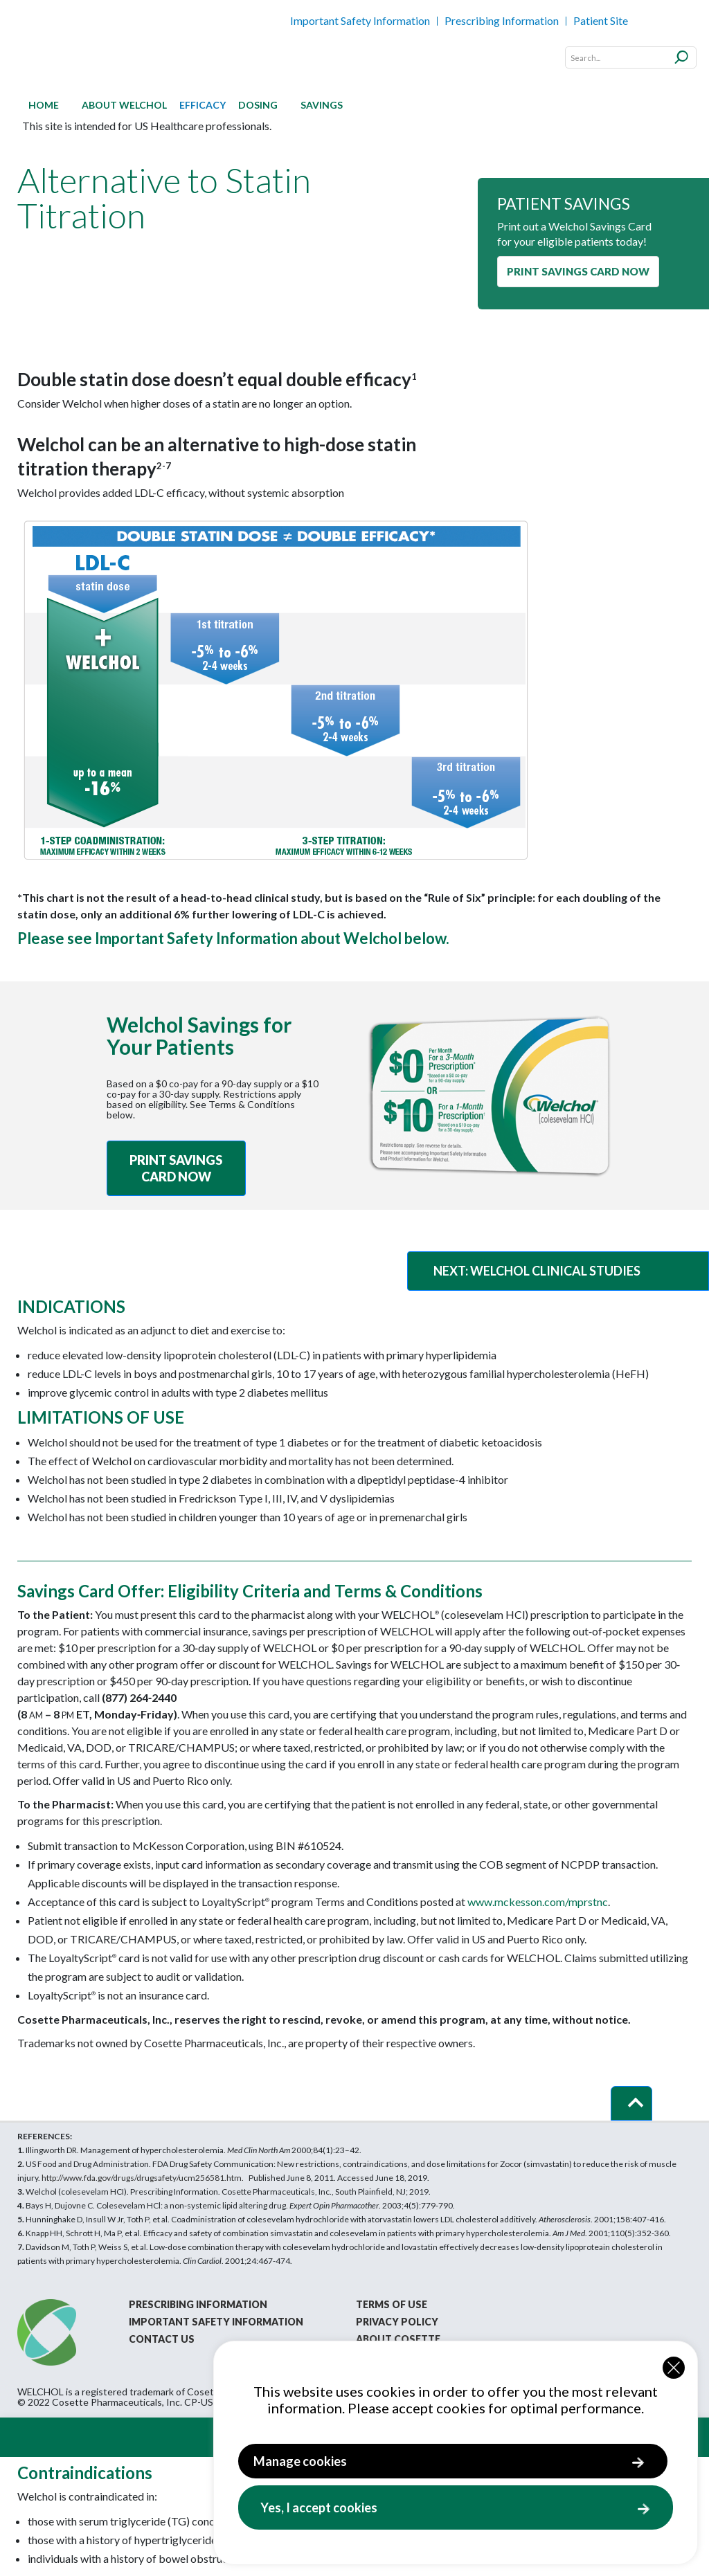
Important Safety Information (360, 20)
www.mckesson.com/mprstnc (537, 1901)
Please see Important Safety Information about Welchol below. (233, 938)
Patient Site (600, 20)
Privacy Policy (397, 2322)
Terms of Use (391, 2304)
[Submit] (682, 55)
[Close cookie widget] (674, 2368)
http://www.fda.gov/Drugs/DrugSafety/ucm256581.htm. (143, 2178)
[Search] (631, 57)
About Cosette (398, 2339)
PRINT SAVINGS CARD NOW (578, 271)
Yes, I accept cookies (318, 2507)
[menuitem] (43, 105)
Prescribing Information (502, 20)
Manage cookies (300, 2461)
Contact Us (162, 2339)
